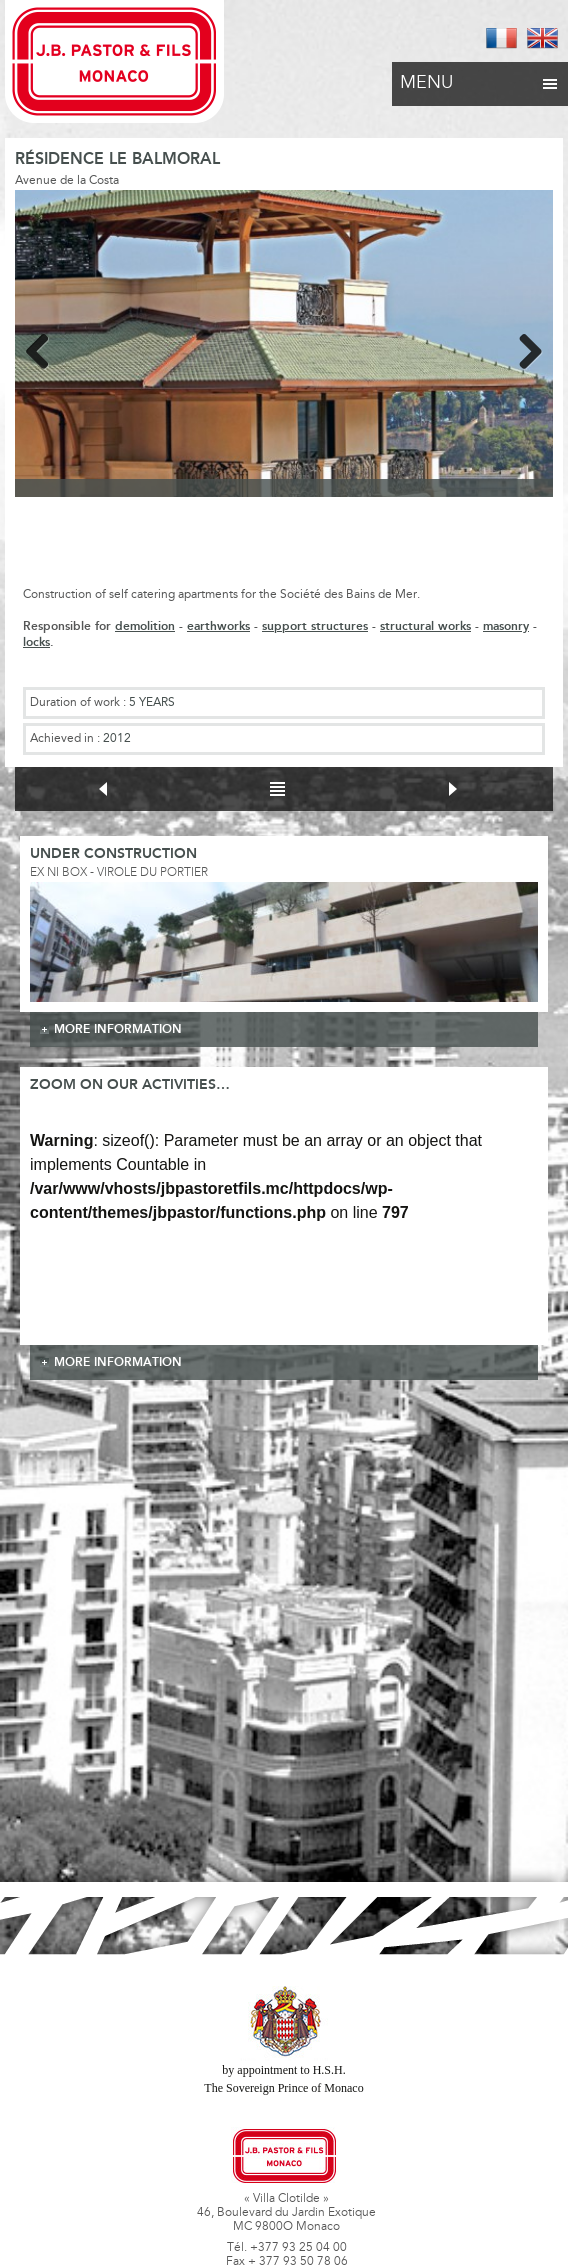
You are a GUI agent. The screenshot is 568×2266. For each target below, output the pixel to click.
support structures (315, 626)
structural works (425, 626)
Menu (480, 78)
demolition (145, 626)
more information (118, 1029)
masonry (506, 626)
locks (36, 642)
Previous (45, 348)
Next (523, 348)
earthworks (218, 626)
